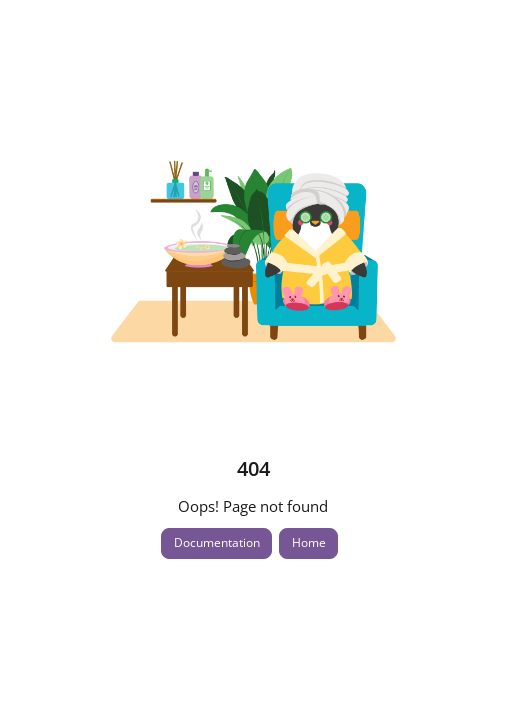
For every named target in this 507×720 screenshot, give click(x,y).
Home (309, 542)
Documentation (217, 542)
